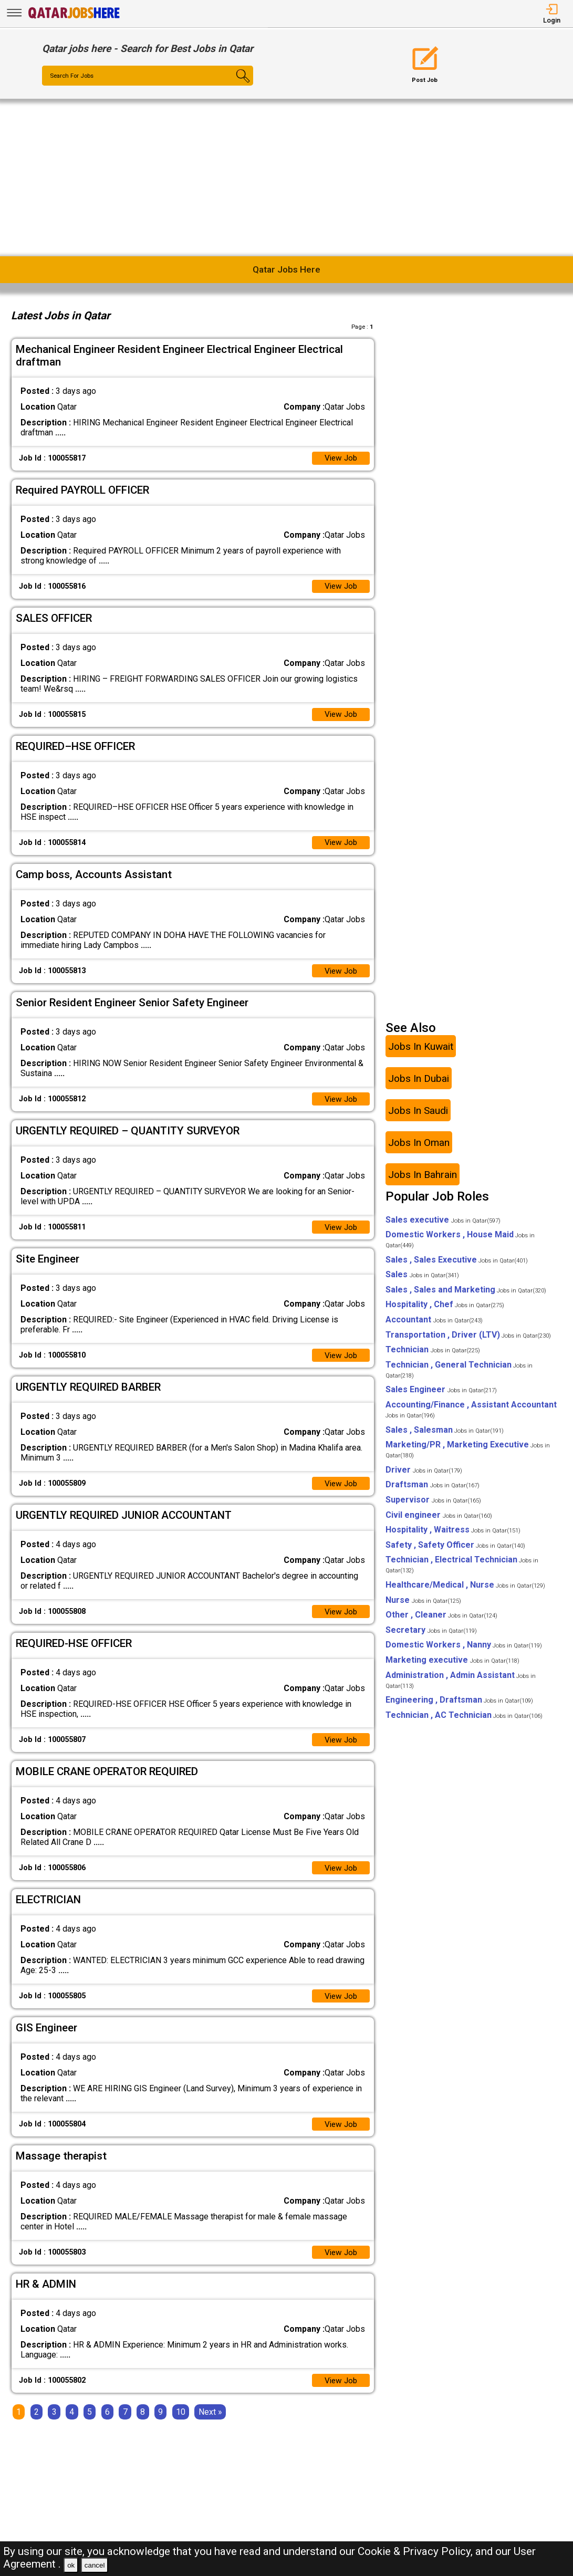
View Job (339, 459)
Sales (422, 1281)
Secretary (431, 1637)
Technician (433, 1356)
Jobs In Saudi (418, 1117)
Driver (424, 1477)
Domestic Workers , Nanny (464, 1651)
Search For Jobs (73, 76)
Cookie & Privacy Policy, (416, 2551)
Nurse (423, 1607)
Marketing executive (452, 1667)
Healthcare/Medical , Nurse (465, 1592)
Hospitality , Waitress (453, 1536)
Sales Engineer (441, 1397)
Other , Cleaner (441, 1621)
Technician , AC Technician (464, 1722)
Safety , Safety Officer (455, 1552)
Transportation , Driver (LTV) (468, 1342)
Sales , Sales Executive (457, 1266)
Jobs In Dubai (418, 1085)
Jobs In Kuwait (420, 1053)
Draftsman (433, 1492)
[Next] (210, 2426)
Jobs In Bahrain (422, 1181)
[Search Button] (235, 85)
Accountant (434, 1326)
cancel (95, 2565)
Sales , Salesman (445, 1437)
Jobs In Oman (419, 1149)
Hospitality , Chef (445, 1312)
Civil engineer (439, 1522)
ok (71, 2565)
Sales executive (443, 1227)
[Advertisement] (286, 177)
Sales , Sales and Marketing (466, 1296)
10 (180, 2426)
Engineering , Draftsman (459, 1707)
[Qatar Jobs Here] (74, 18)
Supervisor (433, 1506)
